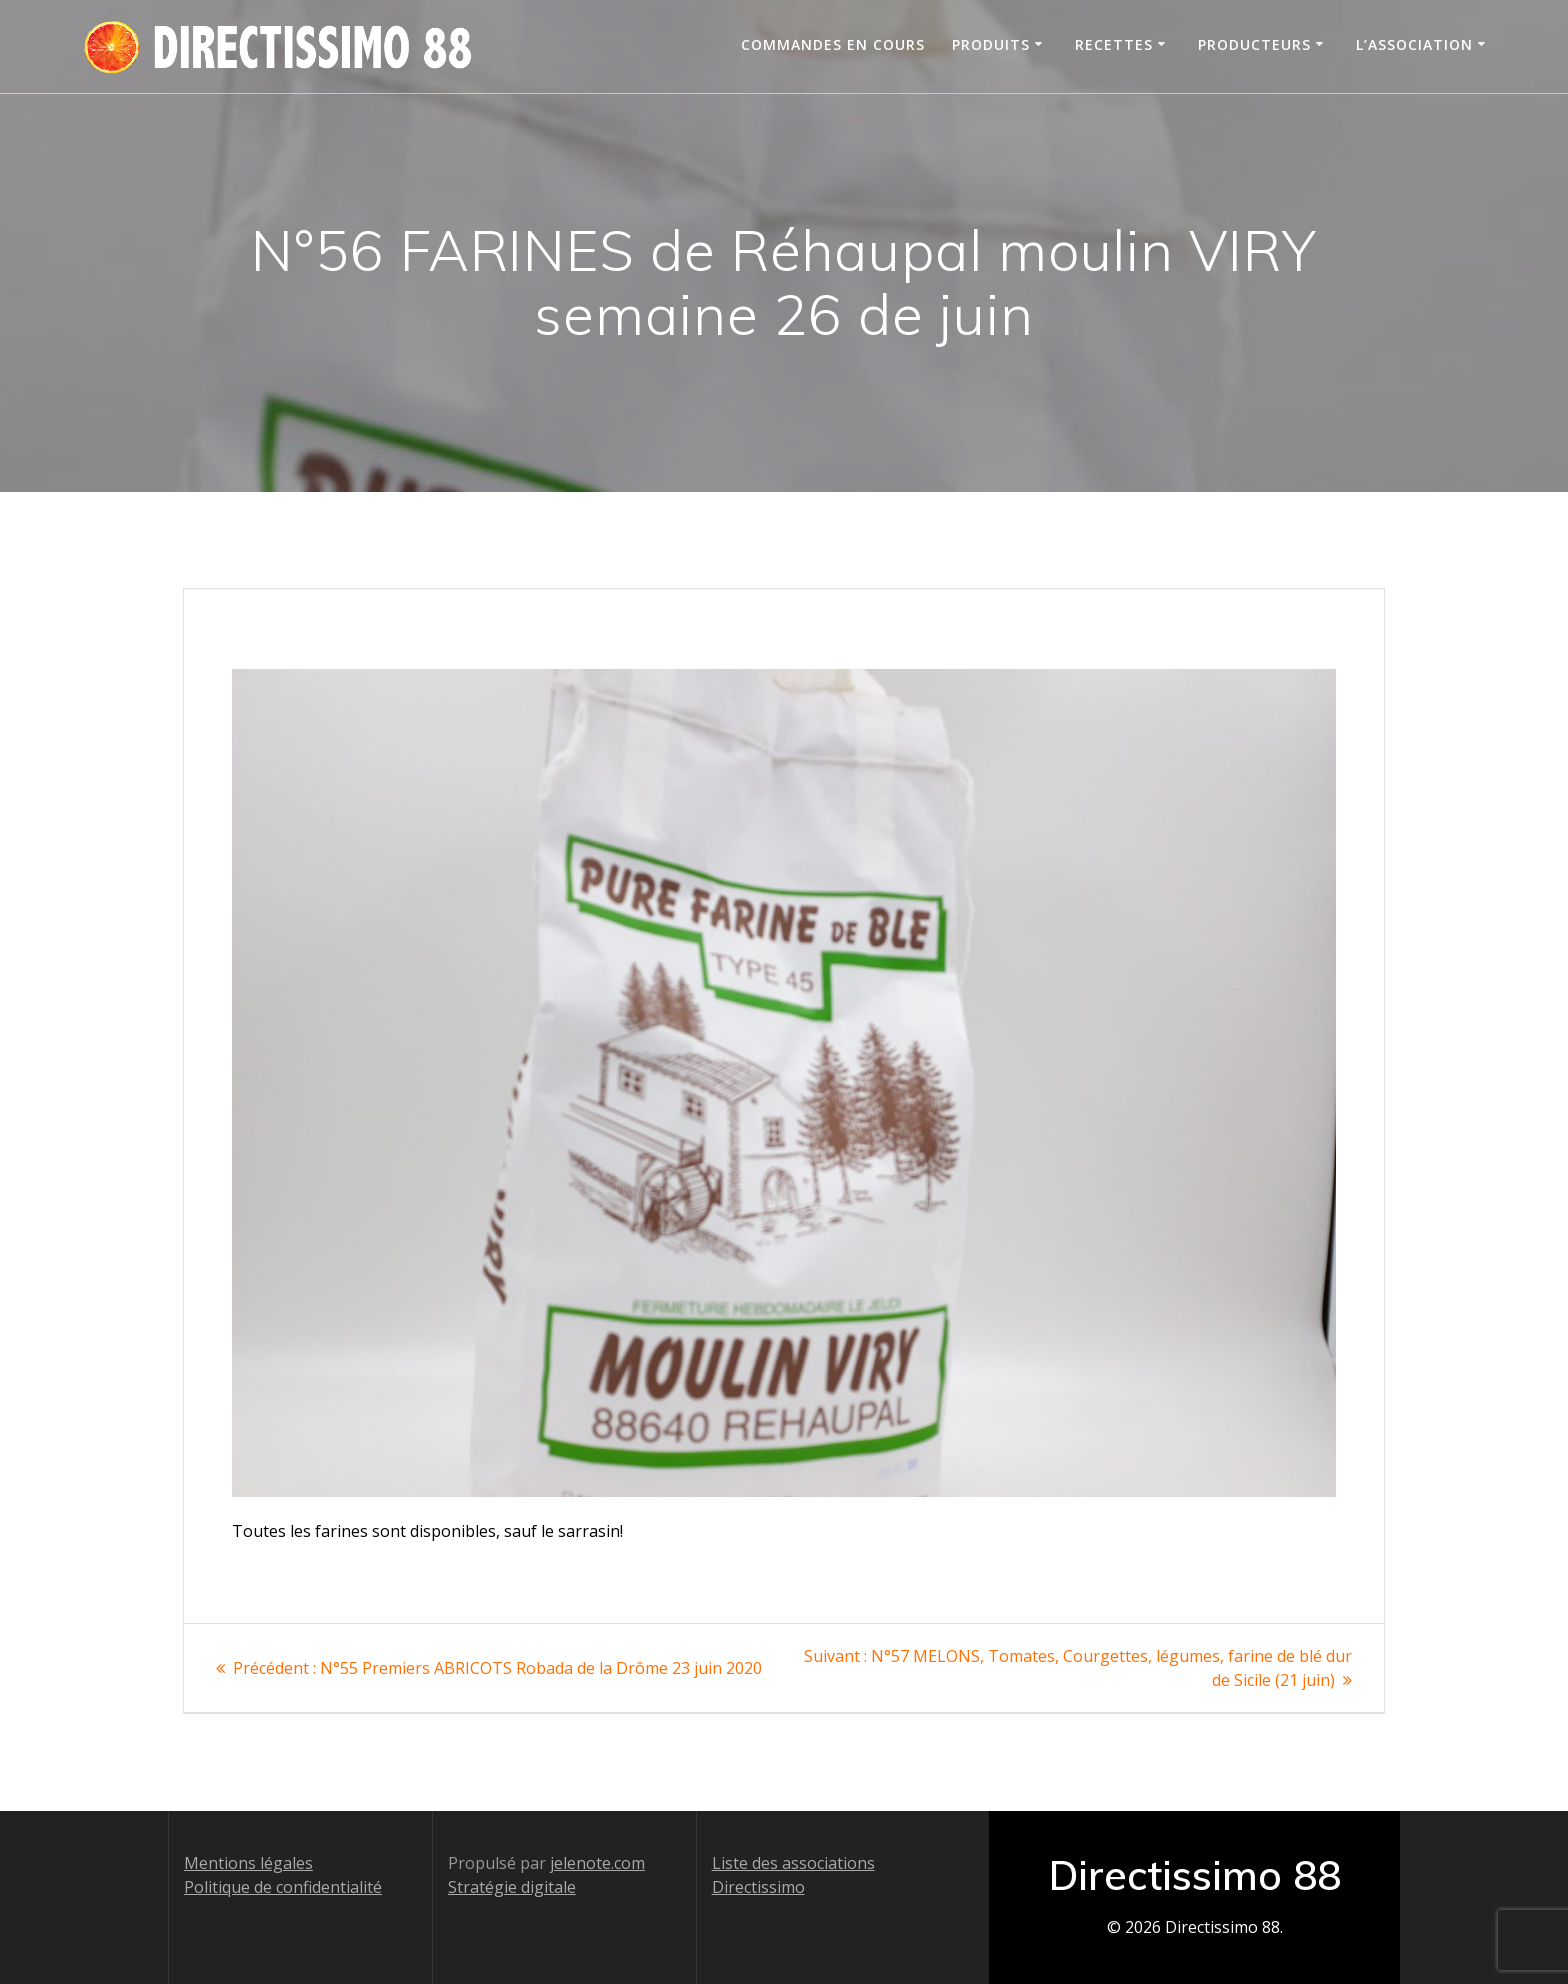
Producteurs (1254, 44)
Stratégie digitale (512, 1887)
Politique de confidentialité (283, 1887)
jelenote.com (597, 1863)
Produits (991, 44)
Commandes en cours (833, 44)
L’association (1414, 44)
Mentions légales (248, 1863)
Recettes (1114, 44)
